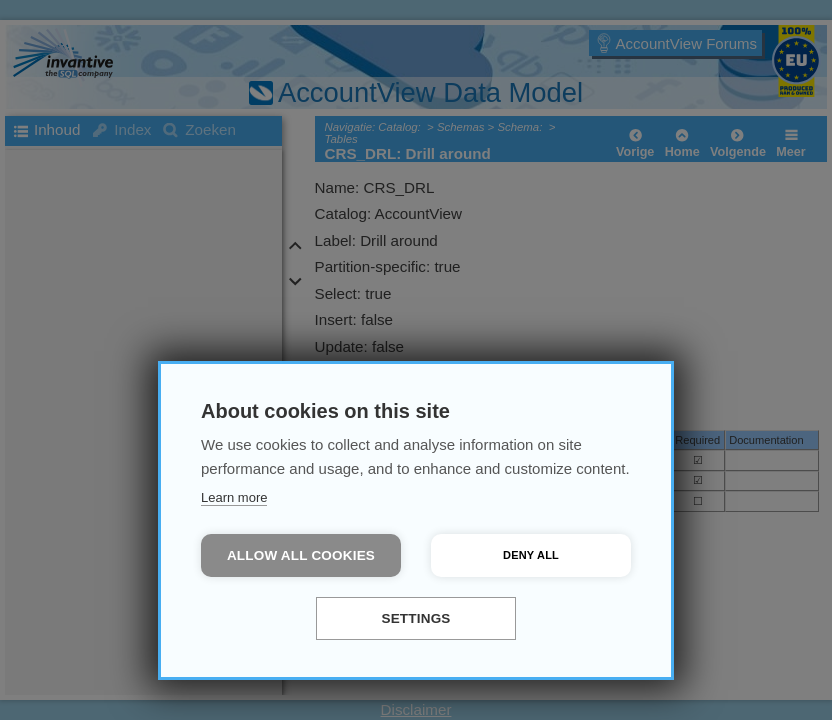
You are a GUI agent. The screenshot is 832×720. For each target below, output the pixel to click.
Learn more (234, 497)
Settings (415, 618)
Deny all (531, 555)
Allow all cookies (301, 555)
